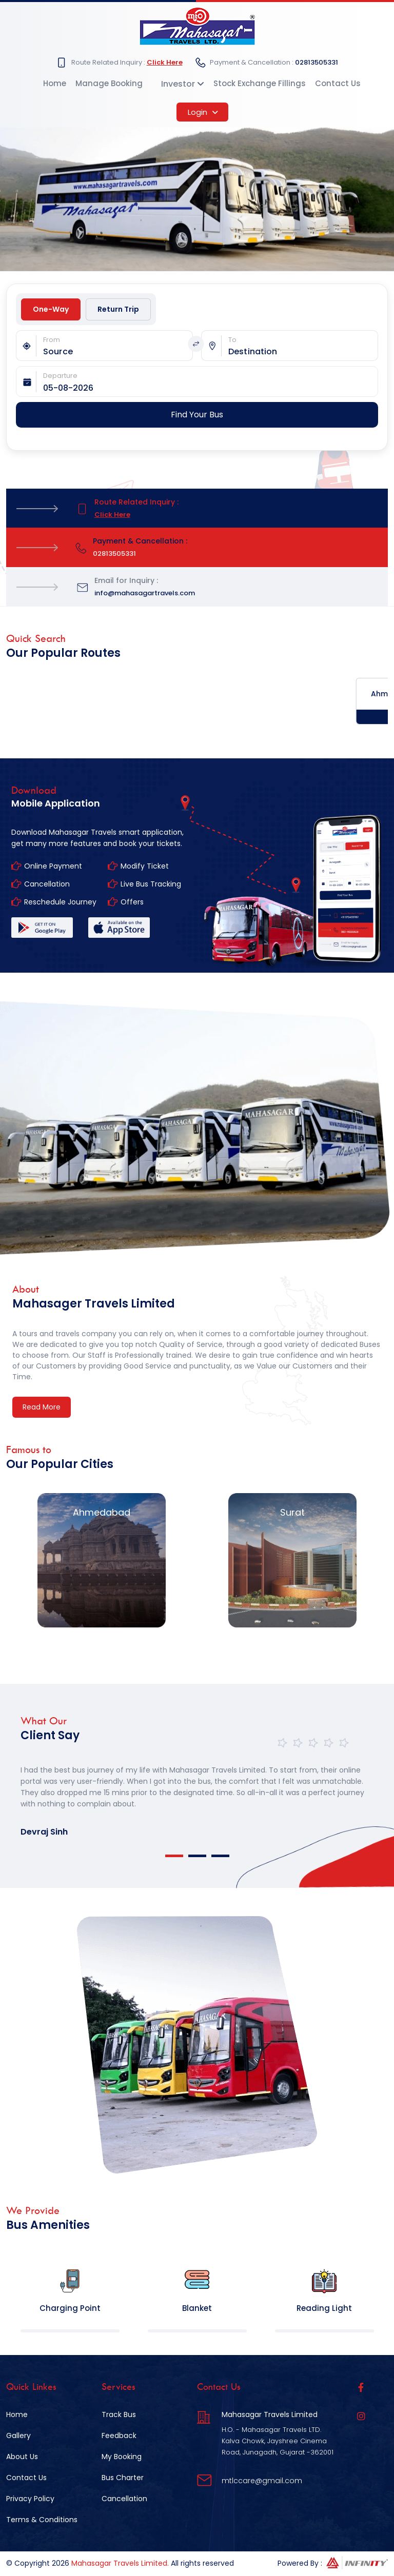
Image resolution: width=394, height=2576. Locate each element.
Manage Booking (109, 83)
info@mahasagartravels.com (144, 593)
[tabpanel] (197, 1791)
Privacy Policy (30, 2498)
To (232, 340)
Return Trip (118, 309)
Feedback (119, 2435)
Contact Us (338, 83)
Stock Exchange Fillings (259, 83)
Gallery (18, 2435)
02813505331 (316, 62)
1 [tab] (174, 1856)
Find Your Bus (197, 414)
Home (54, 83)
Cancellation (124, 2498)
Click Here (165, 62)
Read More (42, 1407)
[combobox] (117, 352)
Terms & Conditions (41, 2519)
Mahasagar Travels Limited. (120, 2563)
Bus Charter (123, 2477)
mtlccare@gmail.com (262, 2481)
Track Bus (119, 2414)
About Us (22, 2456)
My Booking (122, 2456)
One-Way (51, 309)
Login (203, 112)
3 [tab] (220, 1856)
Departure (60, 375)
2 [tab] (197, 1856)
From (51, 340)
